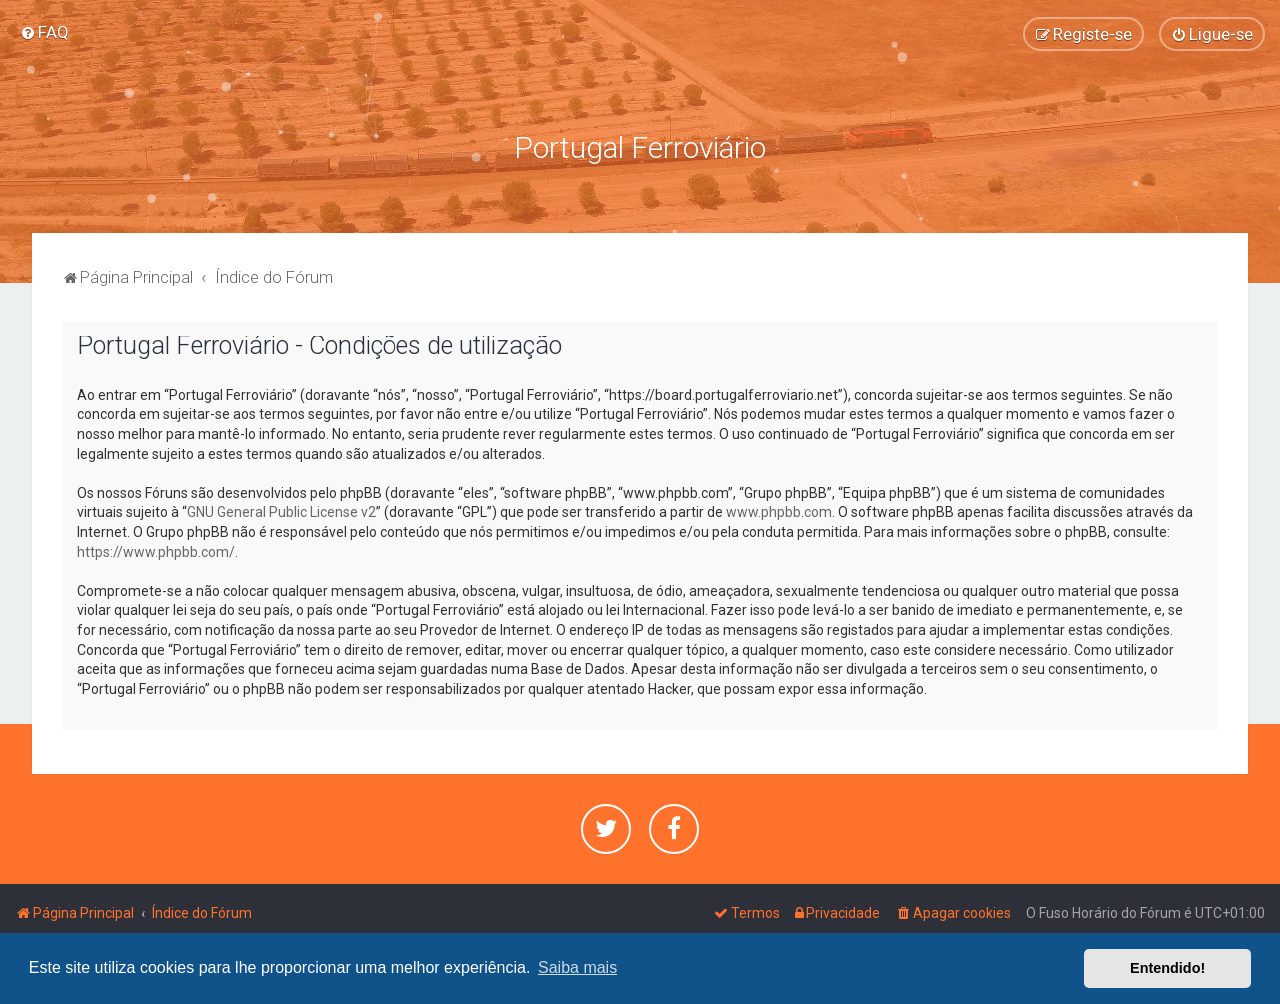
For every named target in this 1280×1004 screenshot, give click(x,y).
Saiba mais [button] (577, 967)
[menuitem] (44, 32)
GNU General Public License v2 (281, 512)
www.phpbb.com (779, 512)
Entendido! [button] (1167, 968)
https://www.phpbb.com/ (156, 552)
